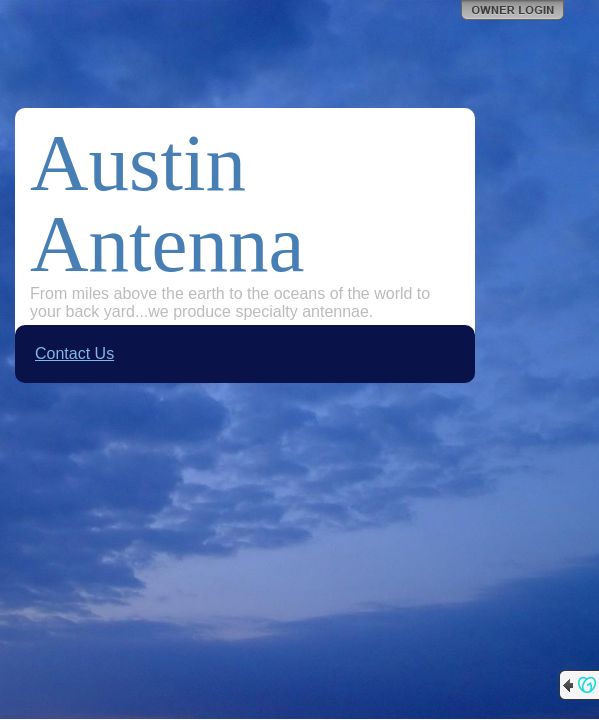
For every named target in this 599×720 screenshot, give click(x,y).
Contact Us (74, 353)
